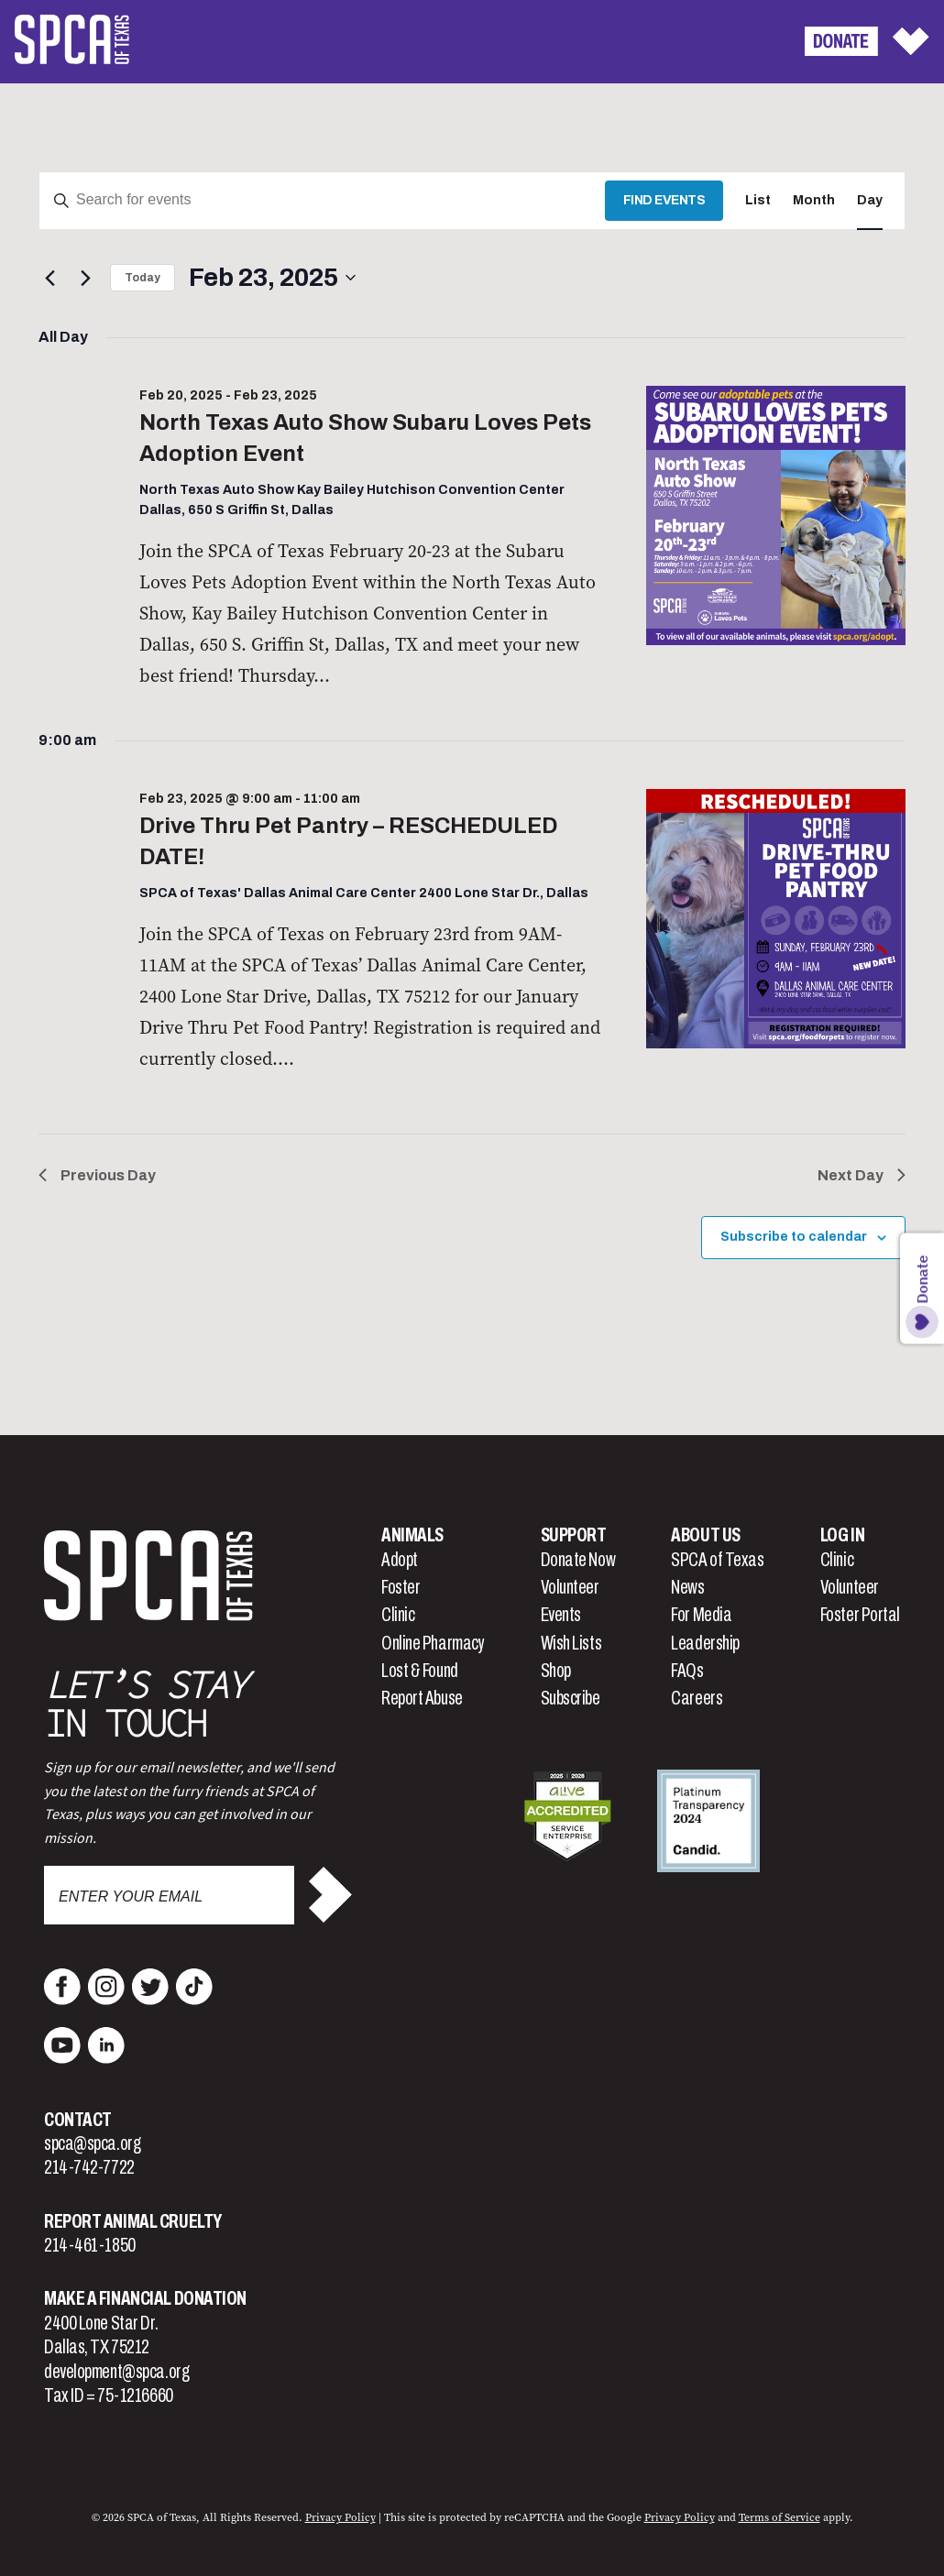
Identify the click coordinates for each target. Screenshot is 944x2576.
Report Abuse (422, 1698)
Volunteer (570, 1587)
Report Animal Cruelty (133, 2221)
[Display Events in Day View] (870, 201)
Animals (412, 1535)
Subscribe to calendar (793, 1237)
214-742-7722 (89, 2167)
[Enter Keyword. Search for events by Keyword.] (322, 201)
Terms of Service (779, 2517)
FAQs (687, 1671)
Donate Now (578, 1560)
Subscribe (570, 1698)
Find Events (664, 200)
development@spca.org (116, 2372)
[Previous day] (49, 278)
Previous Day (97, 1175)
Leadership (705, 1643)
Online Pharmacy (432, 1643)
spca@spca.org (92, 2143)
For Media (701, 1615)
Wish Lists (571, 1643)
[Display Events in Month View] (814, 201)
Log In (842, 1535)
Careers (696, 1698)
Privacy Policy (340, 2517)
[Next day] (85, 278)
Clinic (397, 1615)
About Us (705, 1535)
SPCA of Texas (717, 1560)
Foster (400, 1587)
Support (574, 1535)
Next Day (862, 1175)
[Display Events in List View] (758, 201)
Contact (78, 2120)
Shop (556, 1671)
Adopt (399, 1560)
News (687, 1587)
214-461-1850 (90, 2245)
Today (142, 277)
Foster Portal (860, 1615)
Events (561, 1615)
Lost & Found (419, 1671)
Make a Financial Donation (145, 2298)
